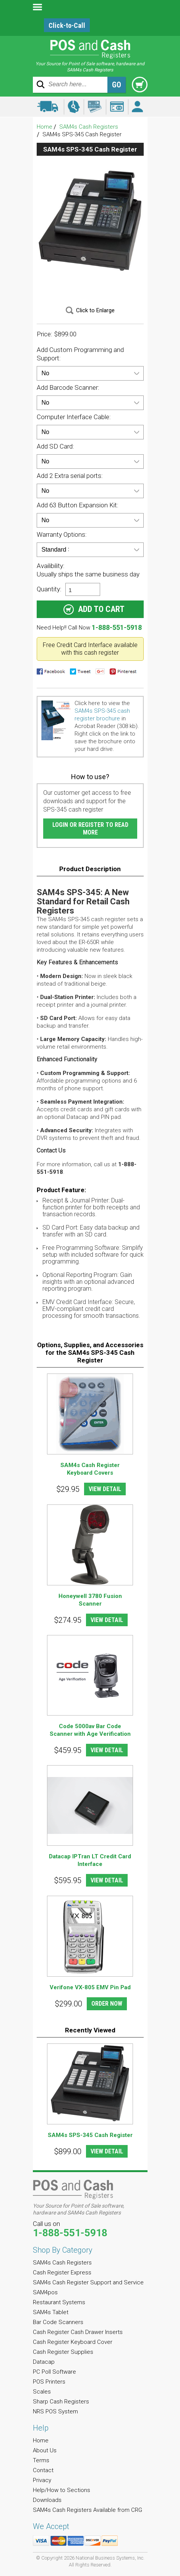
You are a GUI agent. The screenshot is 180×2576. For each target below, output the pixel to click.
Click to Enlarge (95, 310)
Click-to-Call (67, 25)
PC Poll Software (54, 2371)
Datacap (44, 2361)
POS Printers (49, 2381)
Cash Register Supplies (63, 2351)
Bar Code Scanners (58, 2322)
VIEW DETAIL (105, 1489)
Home (44, 126)
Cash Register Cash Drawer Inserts (78, 2332)
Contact (43, 2470)
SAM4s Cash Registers (88, 126)
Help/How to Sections (61, 2490)
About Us (45, 2450)
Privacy (42, 2480)
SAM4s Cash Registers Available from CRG (87, 2510)
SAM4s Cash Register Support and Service (88, 2282)
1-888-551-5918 (117, 627)
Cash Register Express (62, 2272)
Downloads (47, 2500)
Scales (42, 2391)
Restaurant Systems (59, 2302)
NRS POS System (55, 2411)
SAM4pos (45, 2292)
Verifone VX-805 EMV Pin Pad (90, 1987)
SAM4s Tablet (50, 2312)
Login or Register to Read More (90, 828)
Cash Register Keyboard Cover (72, 2342)
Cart (140, 84)
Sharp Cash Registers (61, 2401)
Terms (41, 2460)
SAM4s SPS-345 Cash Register (90, 2135)
